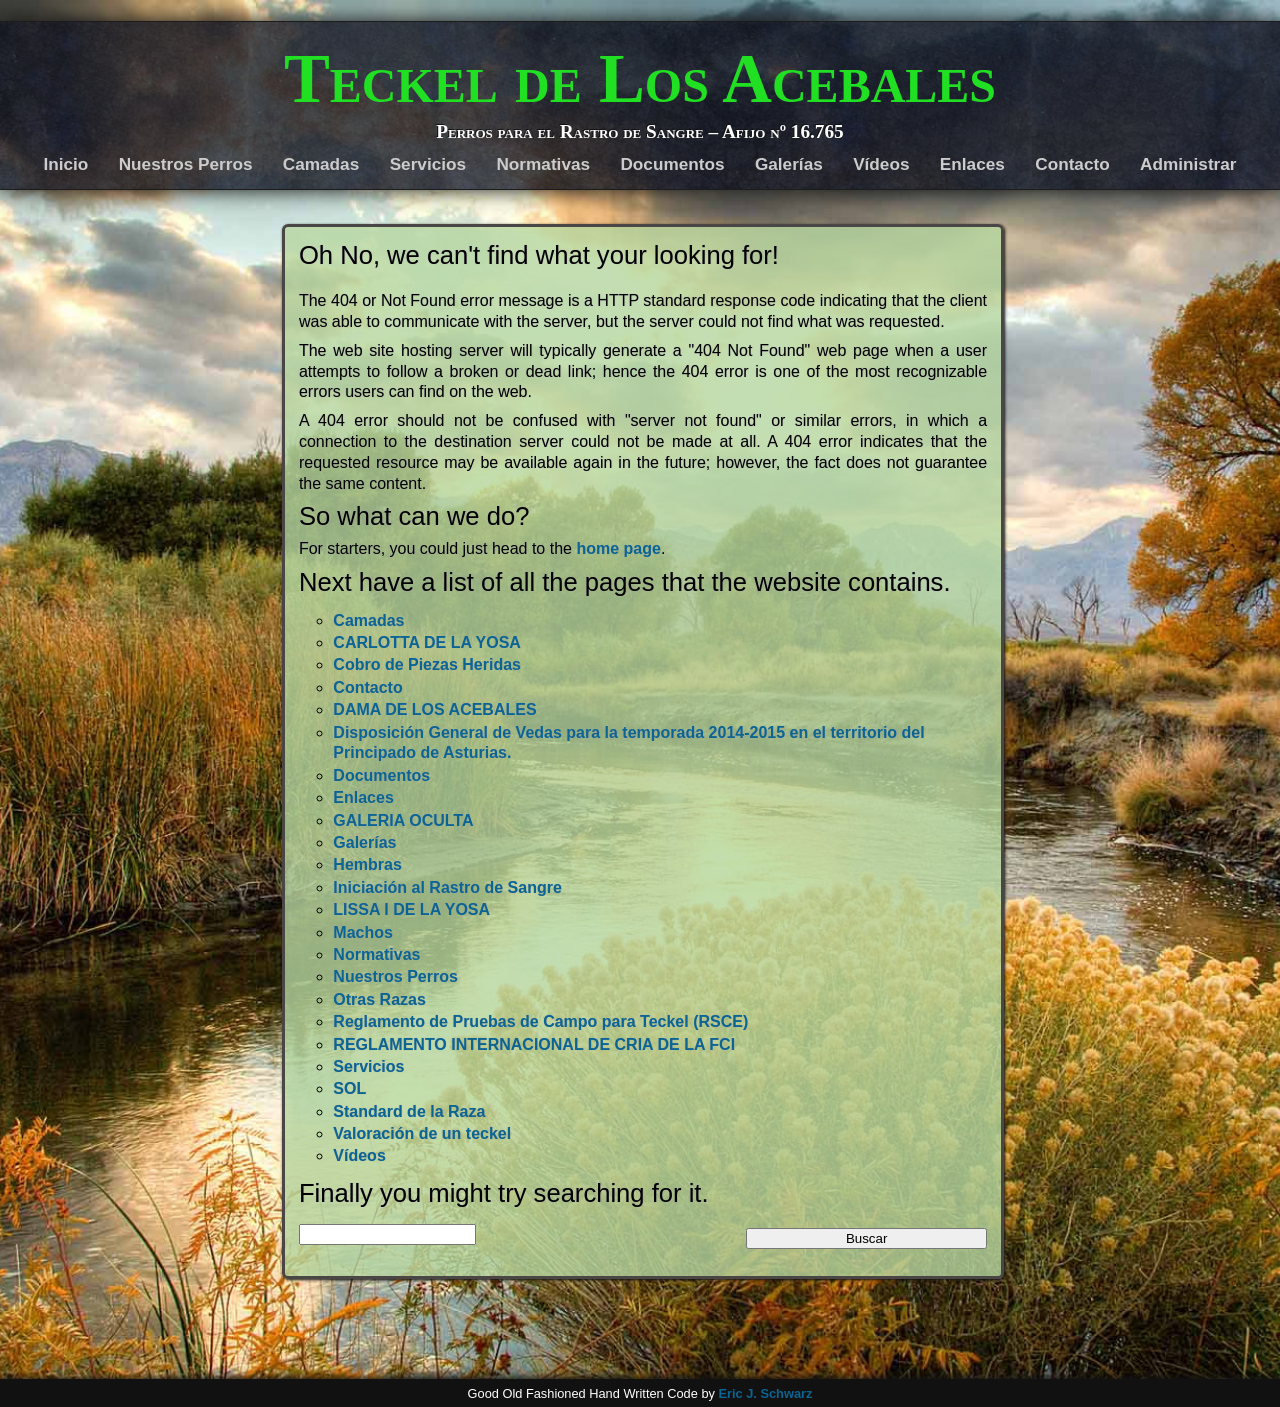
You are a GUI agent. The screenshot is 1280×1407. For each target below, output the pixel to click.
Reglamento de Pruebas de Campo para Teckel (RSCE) (540, 1021)
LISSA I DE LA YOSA (411, 909)
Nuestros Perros (186, 164)
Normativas (543, 164)
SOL (349, 1088)
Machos (363, 932)
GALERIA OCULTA (403, 820)
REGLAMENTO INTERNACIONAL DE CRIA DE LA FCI (534, 1044)
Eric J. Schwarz (765, 1393)
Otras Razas (379, 999)
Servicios (428, 164)
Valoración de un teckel (422, 1133)
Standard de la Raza (409, 1111)
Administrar (1188, 164)
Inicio (65, 164)
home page (618, 548)
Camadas (321, 164)
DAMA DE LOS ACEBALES (434, 709)
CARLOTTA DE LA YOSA (427, 642)
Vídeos (881, 164)
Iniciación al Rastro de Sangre (447, 887)
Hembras (367, 864)
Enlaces (972, 164)
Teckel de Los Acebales (640, 79)
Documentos (672, 164)
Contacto (1072, 164)
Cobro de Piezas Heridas (427, 664)
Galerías (789, 164)
